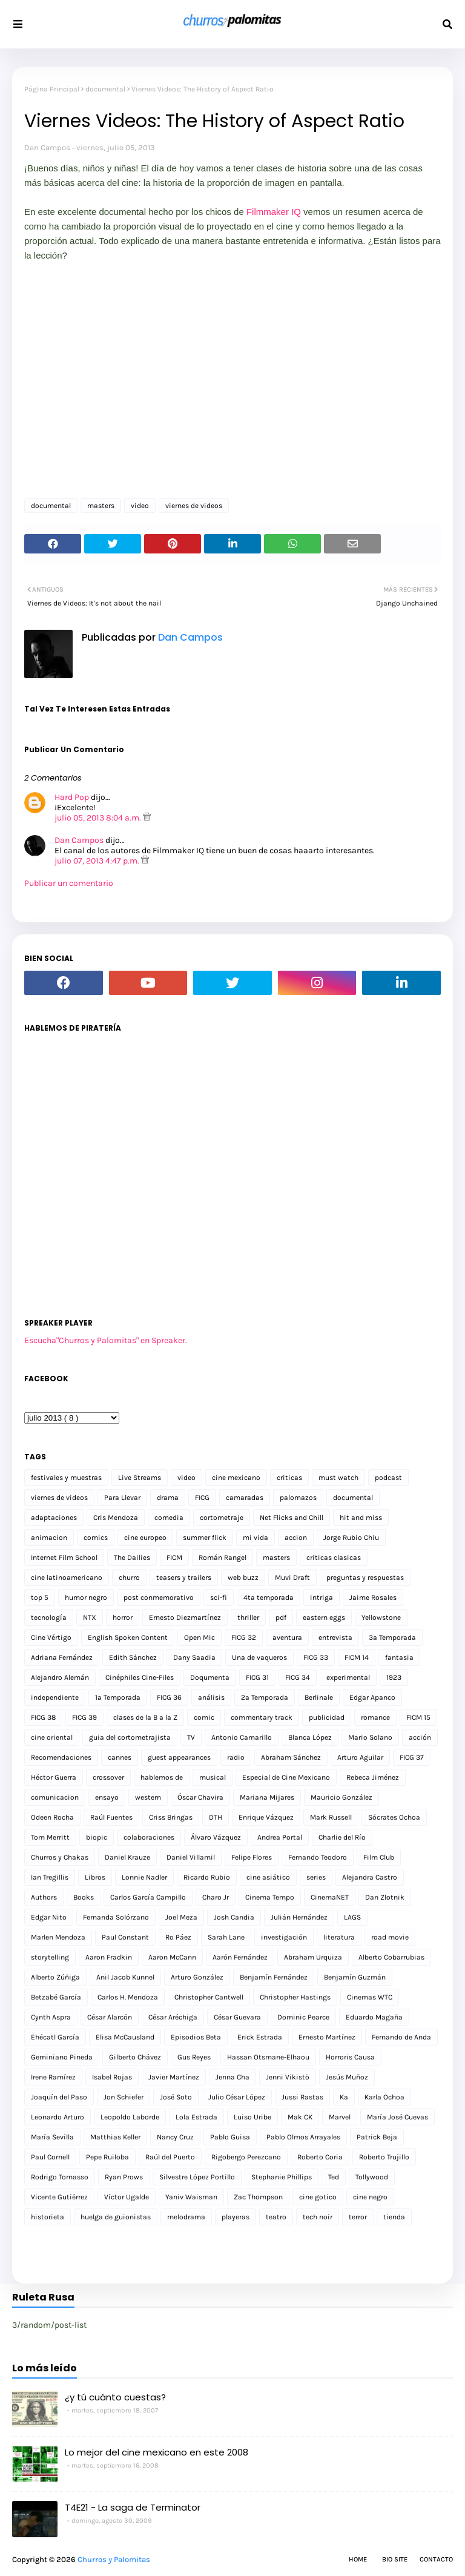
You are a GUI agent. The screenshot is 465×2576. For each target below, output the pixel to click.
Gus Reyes (194, 2057)
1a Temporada (117, 1697)
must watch (338, 1477)
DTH (215, 1817)
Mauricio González (341, 1797)
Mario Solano (370, 1737)
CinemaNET (330, 1897)
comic (204, 1717)
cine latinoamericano (66, 1577)
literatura (339, 1937)
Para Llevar (122, 1497)
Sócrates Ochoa (394, 1817)
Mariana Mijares (267, 1797)
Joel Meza (181, 1917)
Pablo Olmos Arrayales (303, 2137)
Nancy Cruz (175, 2137)
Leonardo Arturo (57, 2117)
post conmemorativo (159, 1597)
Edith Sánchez (133, 1657)
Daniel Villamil (191, 1857)
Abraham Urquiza (313, 1957)
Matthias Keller (115, 2137)
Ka (344, 2097)
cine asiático (268, 1877)
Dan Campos (47, 147)
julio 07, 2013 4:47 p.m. (97, 861)
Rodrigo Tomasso (59, 2177)
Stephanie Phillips (281, 2177)
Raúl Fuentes (111, 1817)
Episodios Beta (196, 2037)
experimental (348, 1677)
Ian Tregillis (49, 1877)
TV (191, 1737)
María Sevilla (52, 2137)
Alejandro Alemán (60, 1677)
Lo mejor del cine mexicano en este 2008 (156, 2452)
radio (236, 1757)
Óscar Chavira (200, 1797)
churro (129, 1577)
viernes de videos (193, 505)
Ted (333, 2177)
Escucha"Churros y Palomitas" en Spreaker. (105, 1340)
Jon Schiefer (123, 2097)
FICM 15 (418, 1717)
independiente (55, 1697)
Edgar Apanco (372, 1697)
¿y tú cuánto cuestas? (115, 2397)
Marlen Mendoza (58, 1937)
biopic (96, 1837)
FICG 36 (169, 1697)
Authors (44, 1897)
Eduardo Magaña (374, 2017)
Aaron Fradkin (108, 1957)
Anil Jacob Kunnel (125, 1977)
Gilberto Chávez (135, 2057)
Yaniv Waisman (191, 2197)
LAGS (352, 1917)
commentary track (261, 1717)
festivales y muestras (66, 1477)
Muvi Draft (292, 1577)
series (316, 1877)
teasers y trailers (183, 1577)
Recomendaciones (61, 1757)
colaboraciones (149, 1837)
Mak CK (300, 2117)
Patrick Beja (377, 2137)
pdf (280, 1617)
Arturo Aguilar (360, 1757)
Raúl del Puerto (170, 2157)
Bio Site (394, 2559)
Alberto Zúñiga (55, 1977)
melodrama (186, 2217)
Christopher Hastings (295, 1997)
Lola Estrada (196, 2117)
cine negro (370, 2197)
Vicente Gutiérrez (59, 2197)
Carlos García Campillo (148, 1897)
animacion (49, 1537)
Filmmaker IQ (273, 211)
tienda (394, 2217)
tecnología (49, 1617)
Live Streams (139, 1477)
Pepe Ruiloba (107, 2157)
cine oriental (52, 1737)
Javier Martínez (173, 2077)
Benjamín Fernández (274, 1977)
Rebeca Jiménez (372, 1777)
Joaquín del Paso (59, 2097)
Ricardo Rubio (206, 1877)
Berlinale (319, 1697)
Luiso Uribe (252, 2117)
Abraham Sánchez (291, 1757)
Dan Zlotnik (384, 1897)
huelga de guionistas (116, 2217)
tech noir (317, 2217)
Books (83, 1897)
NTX (89, 1617)
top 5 (39, 1597)
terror (358, 2217)
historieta (47, 2217)
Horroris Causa (350, 2057)
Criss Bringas (171, 1817)
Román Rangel (222, 1557)
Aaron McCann (172, 1957)
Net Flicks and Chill (291, 1517)
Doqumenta (209, 1677)
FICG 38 (43, 1717)
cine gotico (318, 2197)
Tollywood (371, 2177)
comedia (168, 1517)
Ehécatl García (55, 2037)
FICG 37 (412, 1757)
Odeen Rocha (52, 1817)
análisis (211, 1697)
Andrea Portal (279, 1837)
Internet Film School (64, 1557)
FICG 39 (84, 1717)
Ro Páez (178, 1937)
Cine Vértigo (51, 1637)
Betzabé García (56, 1997)
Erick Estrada (259, 2037)
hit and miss (361, 1517)
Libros (95, 1877)
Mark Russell (331, 1817)
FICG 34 (297, 1677)
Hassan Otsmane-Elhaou (268, 2057)
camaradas (244, 1497)
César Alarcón (109, 2017)
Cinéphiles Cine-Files (139, 1677)
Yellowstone (381, 1617)
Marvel (340, 2117)
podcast (388, 1477)
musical (212, 1777)
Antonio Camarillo (241, 1737)
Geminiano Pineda (62, 2057)
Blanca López (310, 1737)
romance (375, 1717)
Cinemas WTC (369, 1997)
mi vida (255, 1537)
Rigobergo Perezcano (246, 2157)
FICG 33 (315, 1657)
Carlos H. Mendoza (127, 1997)
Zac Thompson (258, 2197)
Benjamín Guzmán (355, 1977)
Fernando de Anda (401, 2037)
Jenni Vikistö (287, 2077)
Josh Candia (234, 1917)
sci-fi (218, 1597)
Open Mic (199, 1637)
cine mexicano (236, 1477)
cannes (119, 1757)
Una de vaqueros (259, 1657)
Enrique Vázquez (266, 1817)
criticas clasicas (333, 1557)
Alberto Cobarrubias (391, 1957)
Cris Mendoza (115, 1517)
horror (123, 1617)
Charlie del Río (342, 1837)
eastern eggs (324, 1617)
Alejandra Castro (369, 1877)
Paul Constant (125, 1937)
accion (296, 1537)
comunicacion (55, 1797)
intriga (321, 1597)
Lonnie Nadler (144, 1877)
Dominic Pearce (303, 2017)
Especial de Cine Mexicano (286, 1777)
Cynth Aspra (51, 2017)
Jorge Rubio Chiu (351, 1537)
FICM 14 (357, 1657)
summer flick (204, 1537)
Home (358, 2559)
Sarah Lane (226, 1937)
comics (96, 1537)
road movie (390, 1937)
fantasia (399, 1657)
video (140, 505)
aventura (287, 1637)
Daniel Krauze (127, 1857)
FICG (202, 1497)
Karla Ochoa (384, 2097)
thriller (248, 1617)
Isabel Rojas (112, 2077)
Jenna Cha (232, 2077)
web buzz (243, 1577)
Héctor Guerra (53, 1777)
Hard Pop (71, 797)
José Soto (176, 2097)
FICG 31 (257, 1677)
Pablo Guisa (230, 2137)
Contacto (436, 2559)
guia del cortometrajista (130, 1737)
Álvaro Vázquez (216, 1837)
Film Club (378, 1857)
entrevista (335, 1637)
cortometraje (221, 1517)
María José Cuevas (397, 2117)
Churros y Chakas (59, 1857)
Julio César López (236, 2097)
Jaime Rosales (373, 1597)
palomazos (298, 1497)
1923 (393, 1677)
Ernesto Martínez (326, 2037)
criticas (289, 1477)
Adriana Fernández (62, 1657)
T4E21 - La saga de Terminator (132, 2507)
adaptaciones (54, 1517)
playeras (235, 2217)
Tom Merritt (50, 1837)
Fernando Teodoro (317, 1857)
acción (420, 1737)
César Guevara (237, 2017)
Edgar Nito (49, 1917)
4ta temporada (268, 1597)
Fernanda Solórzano (116, 1917)
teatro (276, 2217)
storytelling (50, 1957)
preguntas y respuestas (365, 1577)
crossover (108, 1777)
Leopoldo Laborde (130, 2117)
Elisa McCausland (125, 2037)
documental (105, 89)
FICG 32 (243, 1637)
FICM (174, 1557)
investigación (284, 1937)
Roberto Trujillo (384, 2157)
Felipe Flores (251, 1857)
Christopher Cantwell (208, 1997)
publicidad (327, 1717)
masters (100, 505)
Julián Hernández (299, 1917)
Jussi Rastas (302, 2097)
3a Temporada (392, 1637)
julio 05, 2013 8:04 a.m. (98, 818)
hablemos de (161, 1777)
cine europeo (145, 1537)
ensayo (107, 1797)
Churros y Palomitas (114, 2559)
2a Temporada (264, 1697)
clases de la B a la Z (145, 1717)
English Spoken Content (128, 1637)
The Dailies (132, 1557)
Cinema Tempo (269, 1897)
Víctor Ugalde (126, 2197)
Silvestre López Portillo (197, 2177)
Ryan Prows (124, 2177)
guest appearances (179, 1757)
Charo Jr (215, 1897)
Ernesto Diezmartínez (185, 1617)
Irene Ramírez (53, 2077)
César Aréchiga (172, 2017)
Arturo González (197, 1977)
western (148, 1797)
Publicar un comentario (68, 883)
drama (168, 1497)
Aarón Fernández (240, 1957)
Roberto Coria (320, 2157)
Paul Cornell (50, 2157)
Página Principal (51, 89)
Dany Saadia (194, 1657)
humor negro (86, 1597)
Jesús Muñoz (347, 2077)
